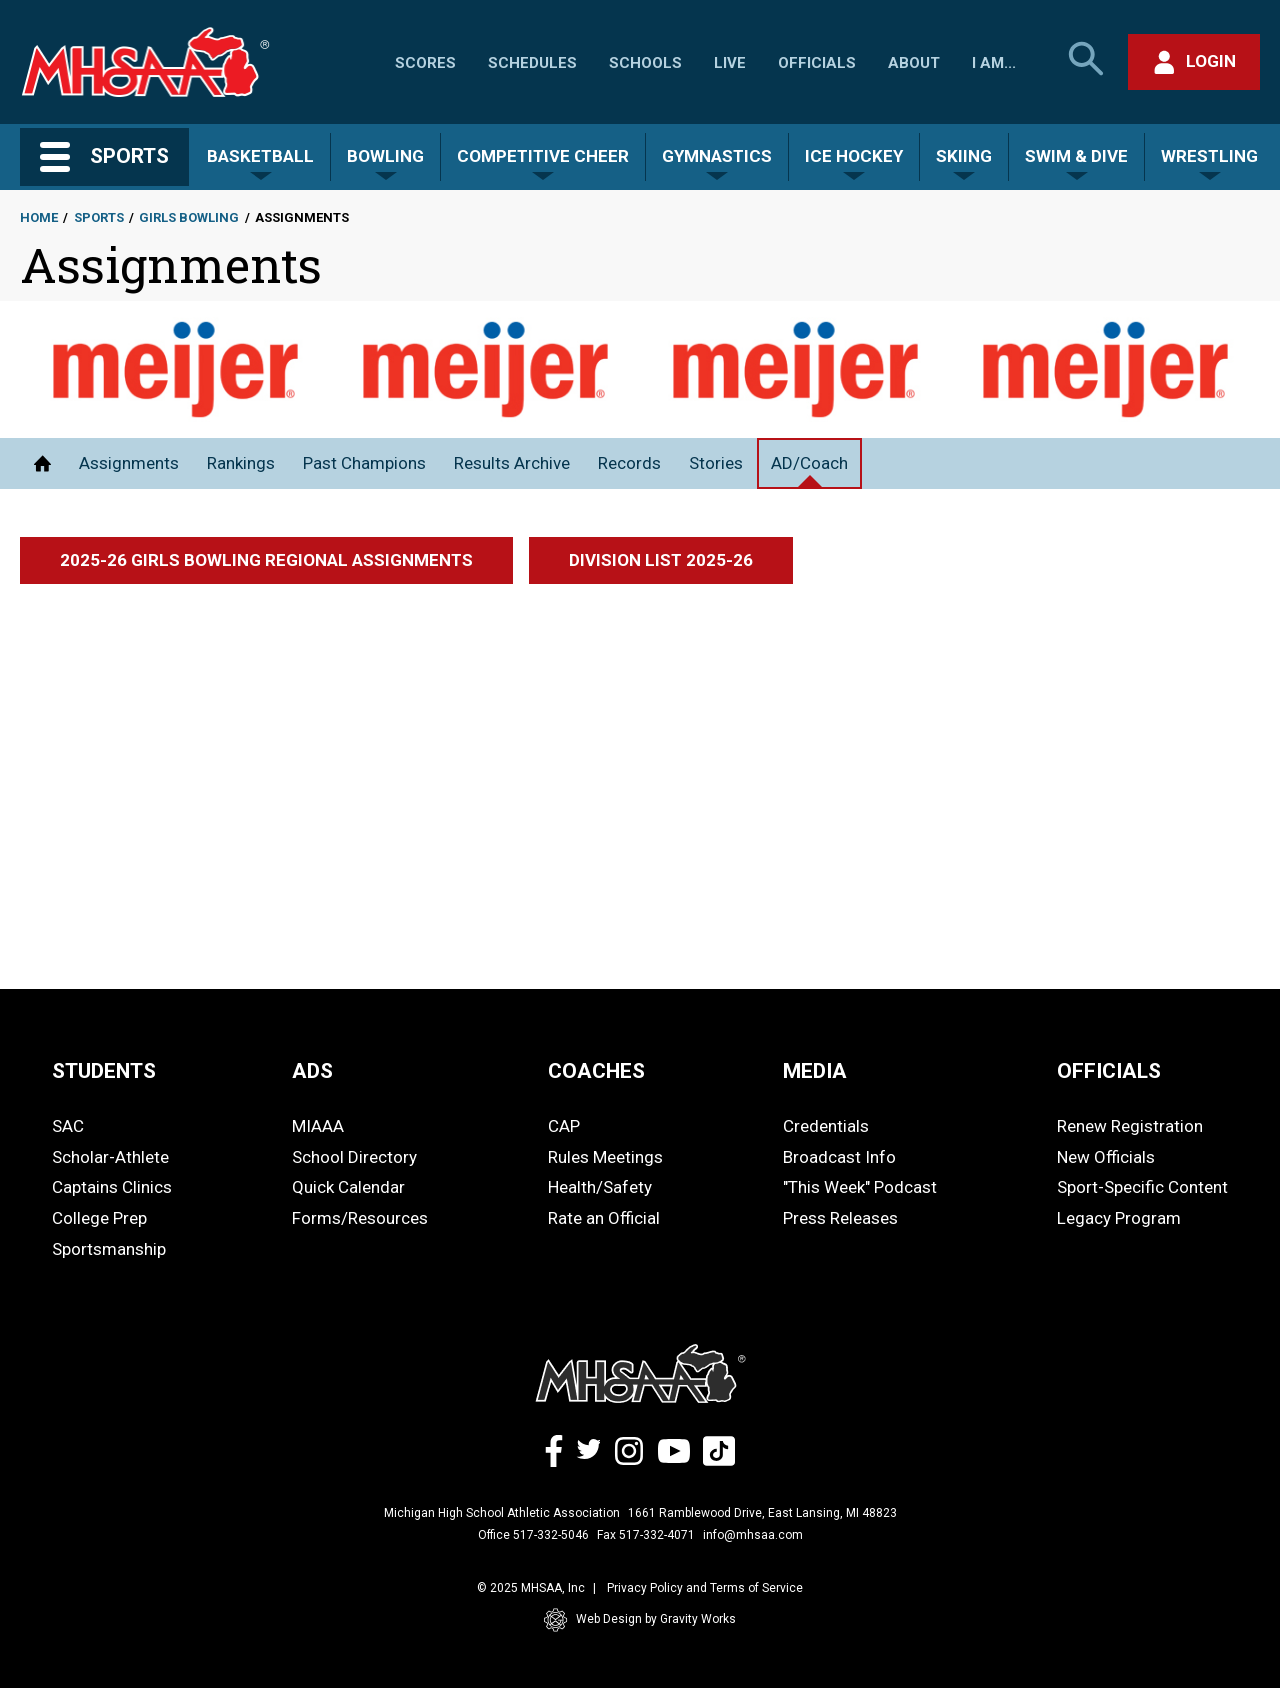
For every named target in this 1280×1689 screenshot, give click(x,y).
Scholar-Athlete (110, 1157)
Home (39, 217)
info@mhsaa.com (753, 1535)
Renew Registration (1130, 1126)
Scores (425, 63)
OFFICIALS (1109, 1071)
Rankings (241, 463)
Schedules (532, 63)
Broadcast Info (839, 1157)
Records (629, 463)
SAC (68, 1126)
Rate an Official (604, 1218)
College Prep (99, 1218)
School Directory (354, 1157)
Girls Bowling (189, 217)
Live (730, 63)
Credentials (826, 1126)
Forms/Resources (360, 1218)
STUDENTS (104, 1071)
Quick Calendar (348, 1187)
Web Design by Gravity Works (640, 1620)
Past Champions (364, 463)
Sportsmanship (109, 1249)
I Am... (994, 63)
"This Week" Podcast (860, 1187)
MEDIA (815, 1071)
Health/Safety (600, 1187)
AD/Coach (809, 463)
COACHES (596, 1071)
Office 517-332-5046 (533, 1535)
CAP (564, 1126)
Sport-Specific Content (1142, 1187)
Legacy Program (1119, 1218)
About (914, 63)
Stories (716, 463)
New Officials (1106, 1157)
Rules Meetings (605, 1157)
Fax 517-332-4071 (646, 1535)
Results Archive (512, 463)
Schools (645, 63)
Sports (99, 217)
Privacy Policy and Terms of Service (705, 1588)
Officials (817, 63)
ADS (312, 1071)
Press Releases (840, 1218)
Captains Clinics (112, 1187)
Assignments (129, 463)
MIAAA (318, 1126)
